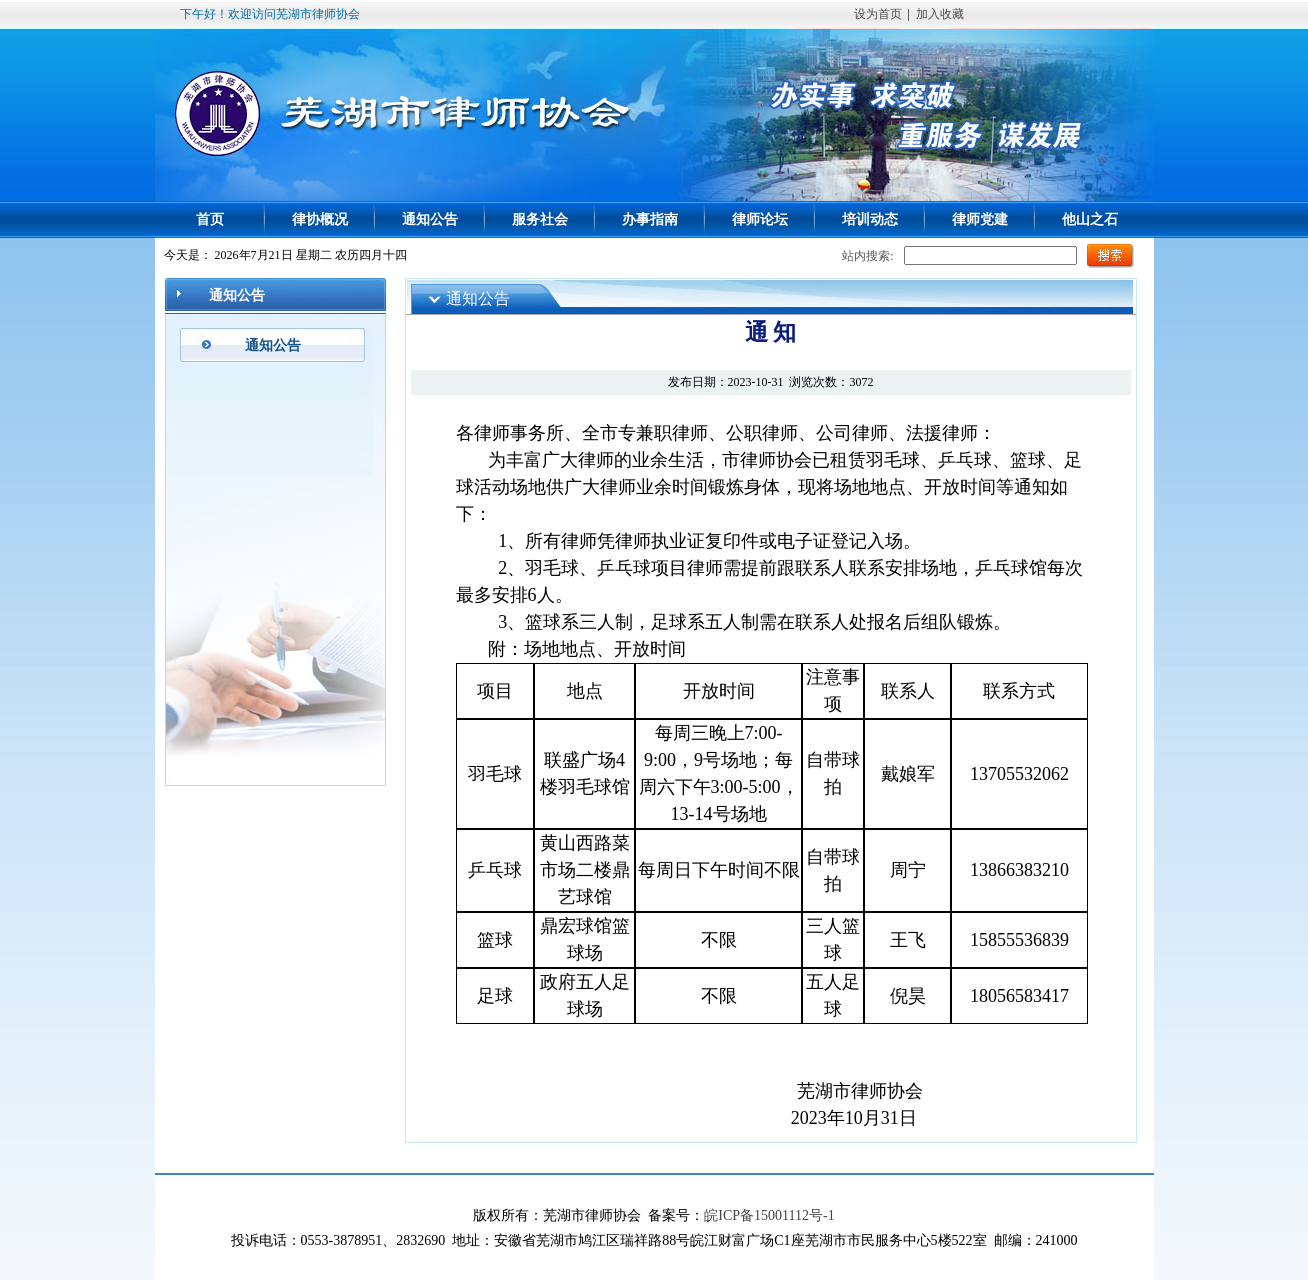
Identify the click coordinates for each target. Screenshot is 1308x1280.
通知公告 (430, 219)
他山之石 (1090, 219)
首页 (210, 219)
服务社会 (540, 219)
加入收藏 (940, 14)
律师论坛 (760, 219)
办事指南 (650, 219)
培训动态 (870, 219)
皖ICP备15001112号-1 (769, 1215)
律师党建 (980, 219)
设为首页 (878, 14)
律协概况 (320, 219)
